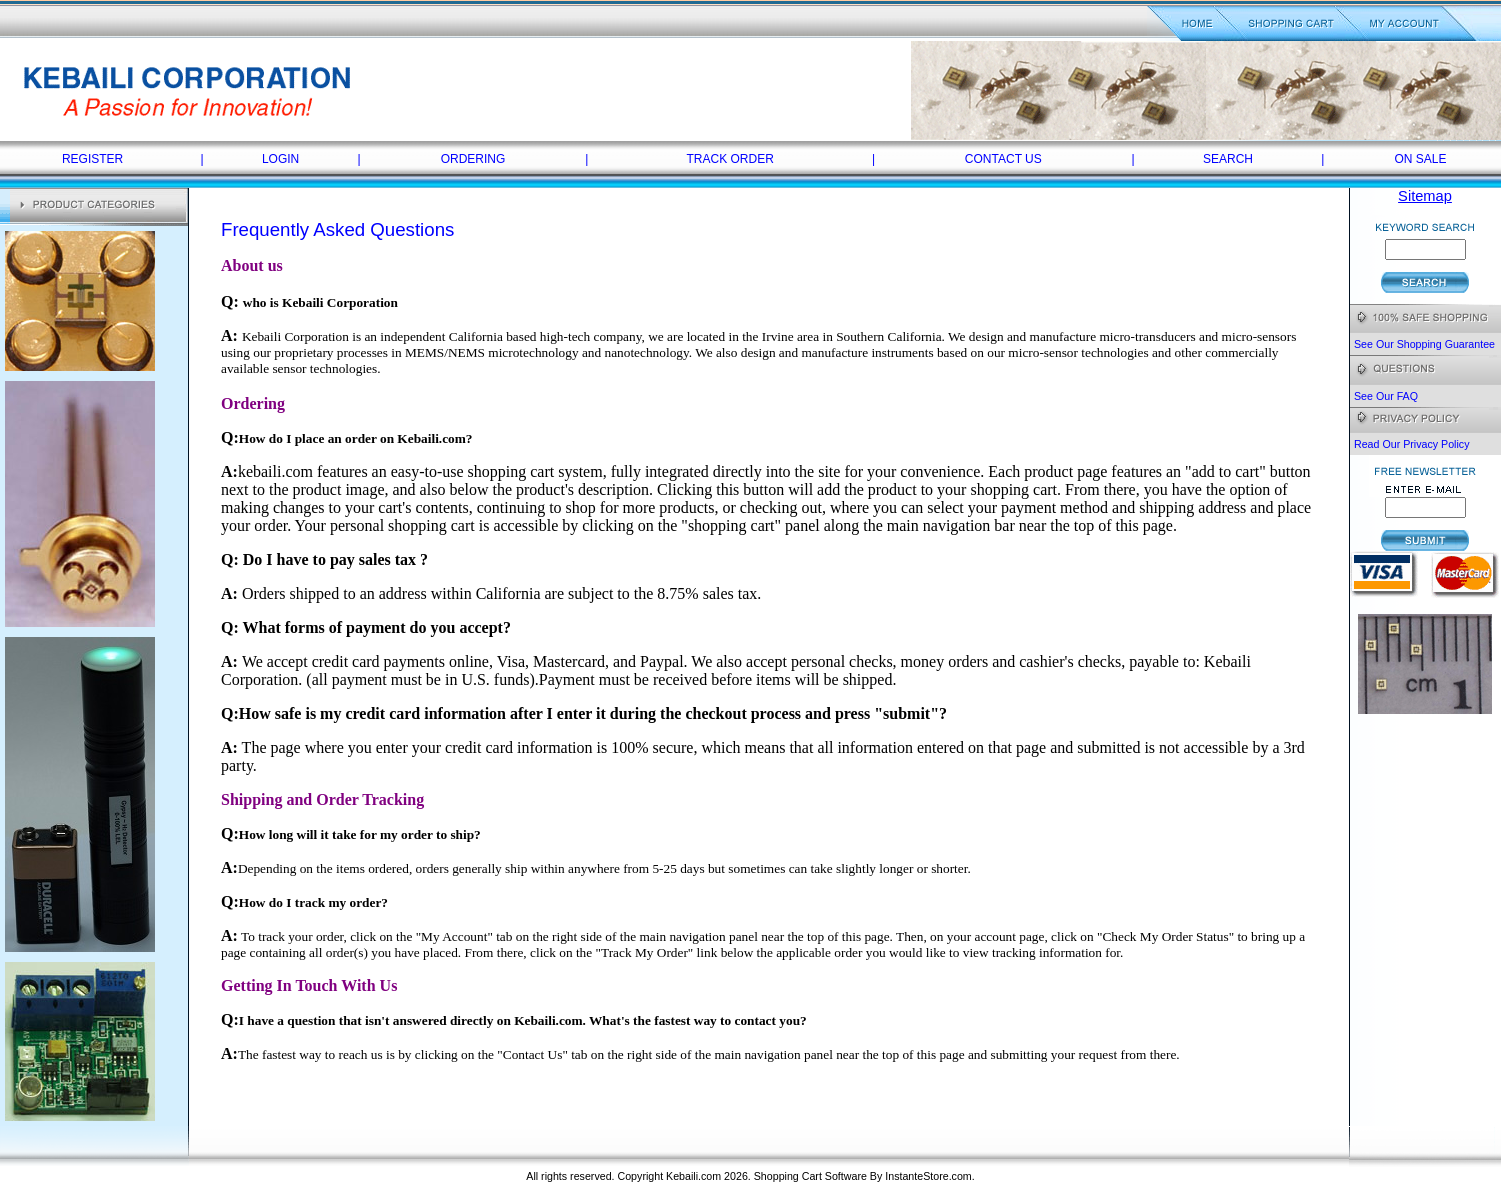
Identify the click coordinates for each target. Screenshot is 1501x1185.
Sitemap (1425, 196)
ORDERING (473, 159)
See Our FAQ (1386, 396)
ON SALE (1420, 159)
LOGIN (280, 159)
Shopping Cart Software (810, 1176)
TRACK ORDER (730, 159)
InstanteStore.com (928, 1176)
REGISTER (92, 159)
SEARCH (1228, 159)
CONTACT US (1003, 159)
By (876, 1176)
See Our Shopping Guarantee (1424, 344)
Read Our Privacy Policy (1411, 444)
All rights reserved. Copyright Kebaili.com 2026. (639, 1176)
